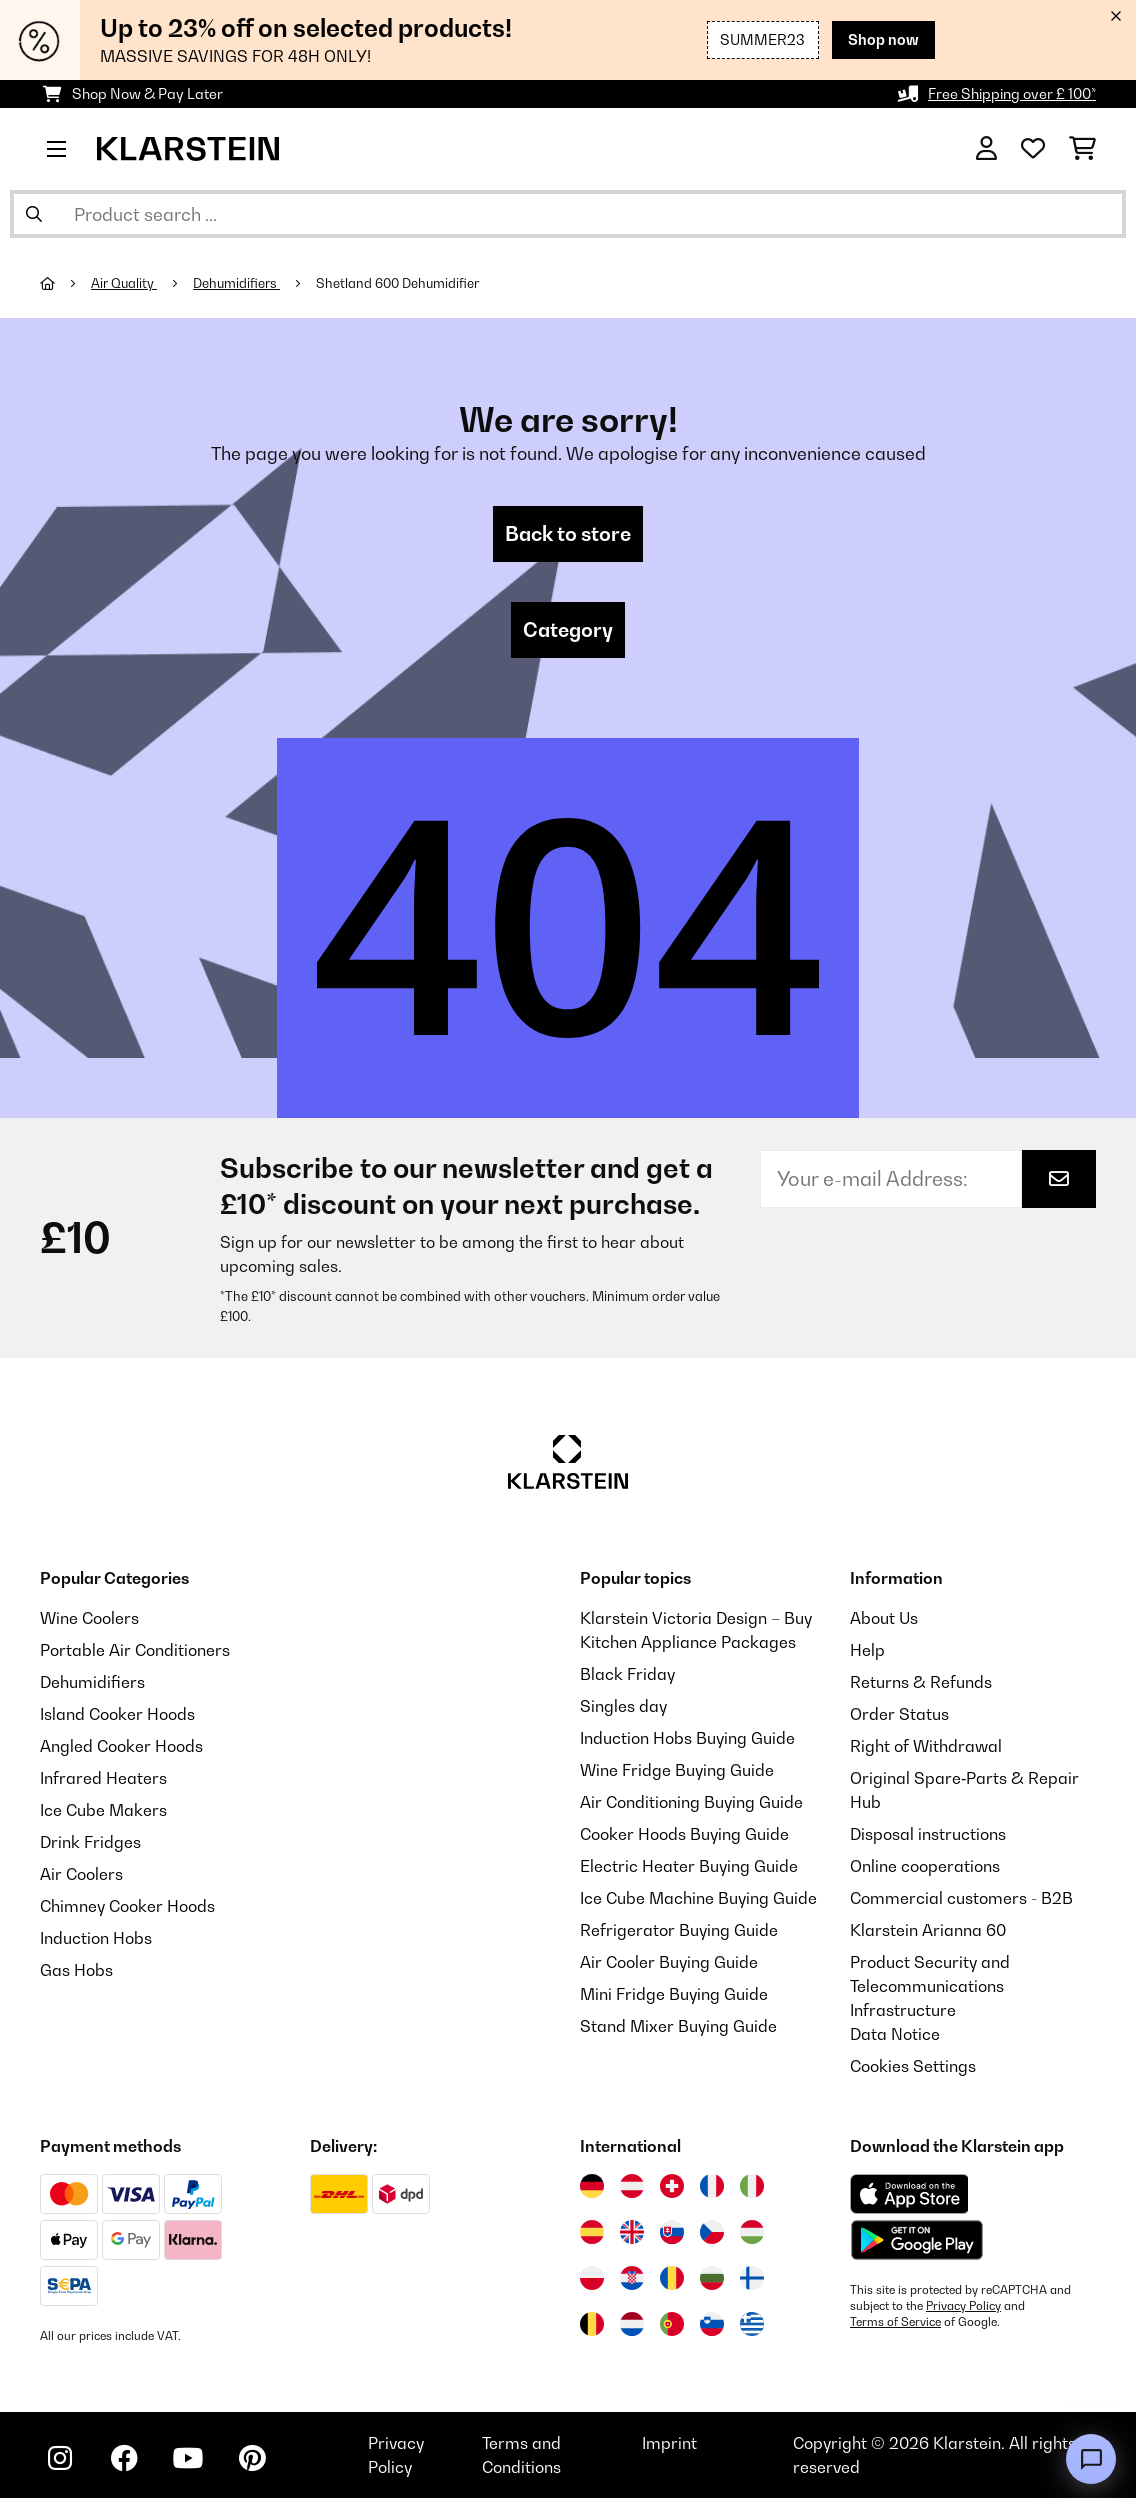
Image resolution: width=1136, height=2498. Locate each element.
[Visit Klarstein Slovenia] (712, 2324)
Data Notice (895, 2034)
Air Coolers (81, 1874)
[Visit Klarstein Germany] (592, 2186)
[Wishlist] (1033, 149)
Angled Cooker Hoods (121, 1746)
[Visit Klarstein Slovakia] (672, 2232)
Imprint (669, 2443)
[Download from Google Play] (916, 2240)
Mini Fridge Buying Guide (674, 1994)
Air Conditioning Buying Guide (691, 1802)
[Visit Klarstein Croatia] (632, 2278)
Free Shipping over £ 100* (1012, 93)
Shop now (883, 39)
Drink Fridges (90, 1842)
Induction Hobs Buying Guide (687, 1738)
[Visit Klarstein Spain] (592, 2232)
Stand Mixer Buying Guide (678, 2026)
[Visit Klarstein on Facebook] (124, 2458)
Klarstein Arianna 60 (928, 1930)
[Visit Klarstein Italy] (752, 2186)
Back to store (568, 534)
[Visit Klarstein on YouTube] (188, 2458)
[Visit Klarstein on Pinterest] (252, 2458)
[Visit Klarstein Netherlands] (632, 2324)
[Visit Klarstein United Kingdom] (632, 2232)
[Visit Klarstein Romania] (672, 2278)
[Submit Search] (34, 214)
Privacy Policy (963, 2306)
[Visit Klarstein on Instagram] (60, 2458)
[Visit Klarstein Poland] (592, 2278)
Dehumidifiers (236, 283)
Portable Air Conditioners (135, 1650)
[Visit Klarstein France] (712, 2186)
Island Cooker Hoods (117, 1714)
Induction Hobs (96, 1938)
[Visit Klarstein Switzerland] (672, 2186)
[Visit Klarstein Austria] (632, 2186)
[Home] (65, 283)
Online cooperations (925, 1866)
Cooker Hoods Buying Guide (684, 1834)
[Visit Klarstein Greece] (752, 2325)
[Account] (986, 149)
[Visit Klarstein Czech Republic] (712, 2232)
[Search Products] (568, 214)
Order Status (899, 1714)
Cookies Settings (913, 2066)
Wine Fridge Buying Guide (677, 1770)
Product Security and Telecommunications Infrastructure (930, 1986)
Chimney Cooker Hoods (127, 1906)
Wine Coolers (89, 1618)
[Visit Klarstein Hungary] (752, 2232)
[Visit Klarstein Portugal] (672, 2324)
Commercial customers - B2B (961, 1898)
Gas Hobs (76, 1970)
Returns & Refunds (921, 1682)
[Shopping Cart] (1082, 149)
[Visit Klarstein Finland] (752, 2278)
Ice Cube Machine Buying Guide (698, 1898)
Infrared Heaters (103, 1778)
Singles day (623, 1706)
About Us (884, 1618)
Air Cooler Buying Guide (669, 1962)
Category (568, 630)
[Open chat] (1091, 2459)
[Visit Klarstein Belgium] (592, 2324)
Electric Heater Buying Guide (689, 1866)
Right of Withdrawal (926, 1746)
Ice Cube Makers (103, 1810)
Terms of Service (895, 2322)
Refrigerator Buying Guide (679, 1930)
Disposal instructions (928, 1834)
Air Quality (124, 283)
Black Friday (627, 1674)
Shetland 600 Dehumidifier (397, 283)
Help (867, 1650)
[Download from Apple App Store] (909, 2194)
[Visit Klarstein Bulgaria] (712, 2278)
